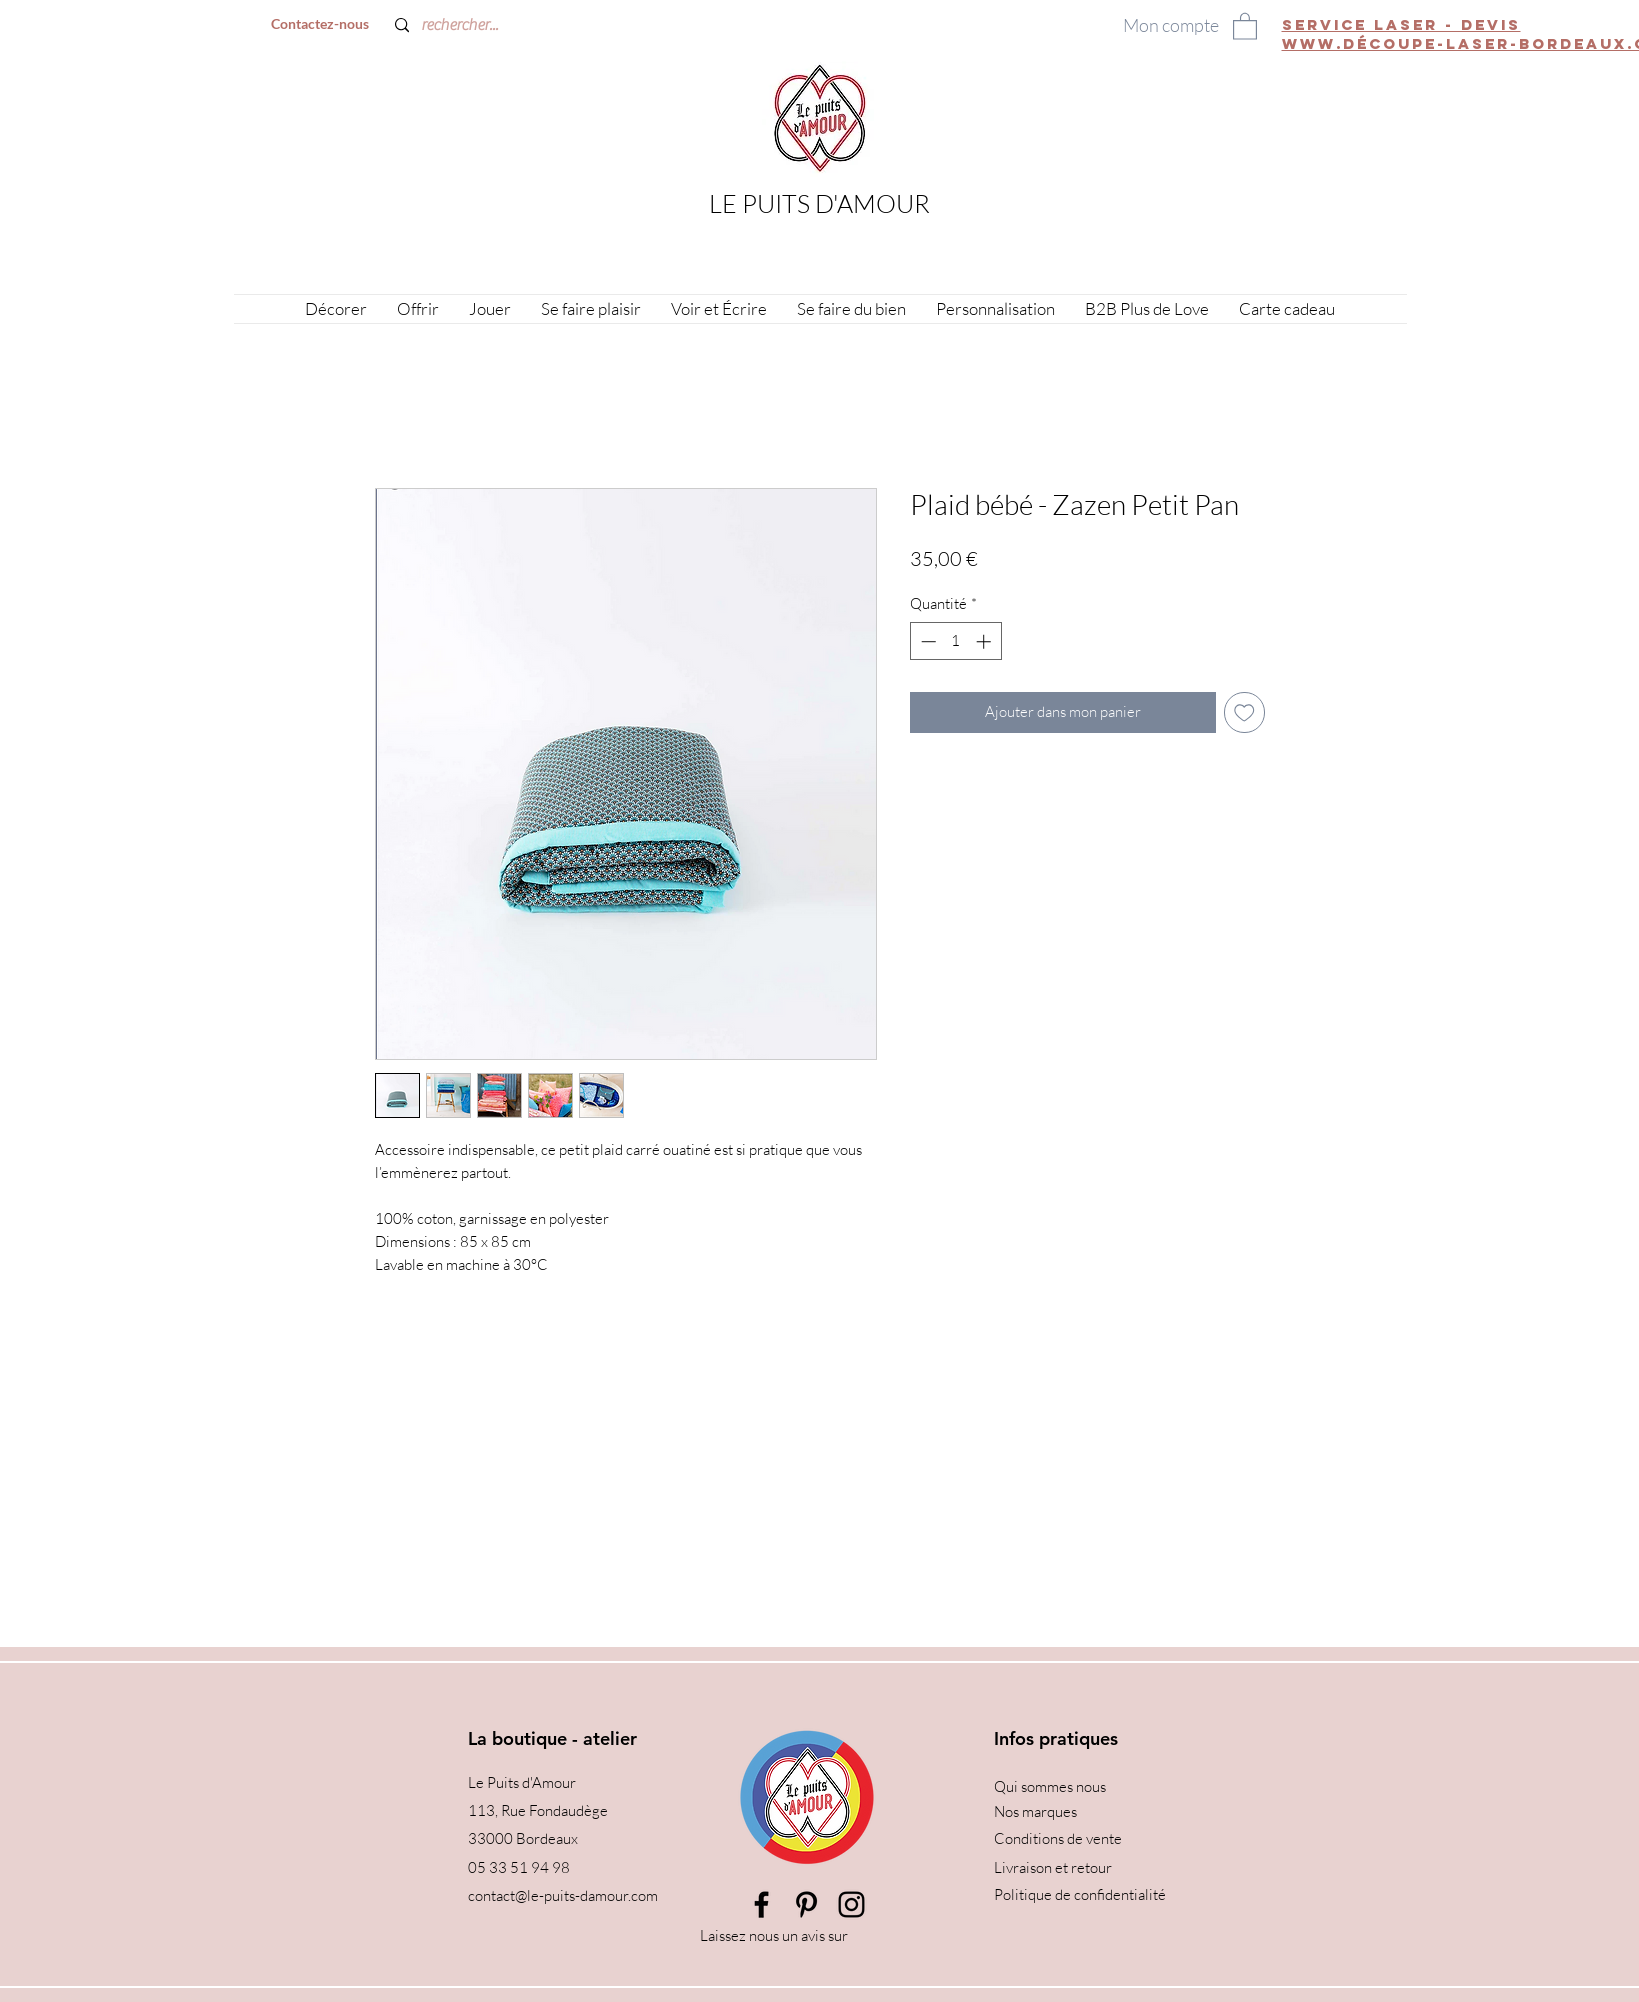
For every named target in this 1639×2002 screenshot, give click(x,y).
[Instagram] (851, 1904)
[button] (1245, 25)
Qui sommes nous (1050, 1786)
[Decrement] (926, 641)
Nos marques (1035, 1811)
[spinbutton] (955, 641)
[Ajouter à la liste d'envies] (1244, 712)
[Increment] (985, 641)
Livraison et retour (1053, 1867)
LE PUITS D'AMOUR (819, 203)
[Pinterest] (806, 1904)
